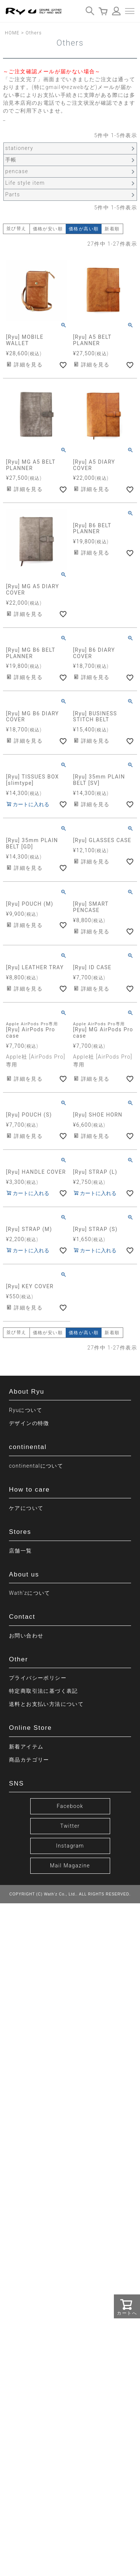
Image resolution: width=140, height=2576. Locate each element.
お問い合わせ (26, 1636)
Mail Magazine (70, 1866)
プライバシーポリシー (37, 1678)
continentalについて (36, 1466)
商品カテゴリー (29, 1760)
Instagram (70, 1846)
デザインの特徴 (29, 1423)
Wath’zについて (29, 1593)
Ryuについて (25, 1410)
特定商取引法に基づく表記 (43, 1691)
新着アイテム (26, 1747)
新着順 (112, 228)
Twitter (70, 1826)
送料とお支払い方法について (46, 1704)
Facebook (70, 1806)
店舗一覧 (20, 1551)
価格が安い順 (48, 228)
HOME (12, 33)
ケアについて (26, 1508)
